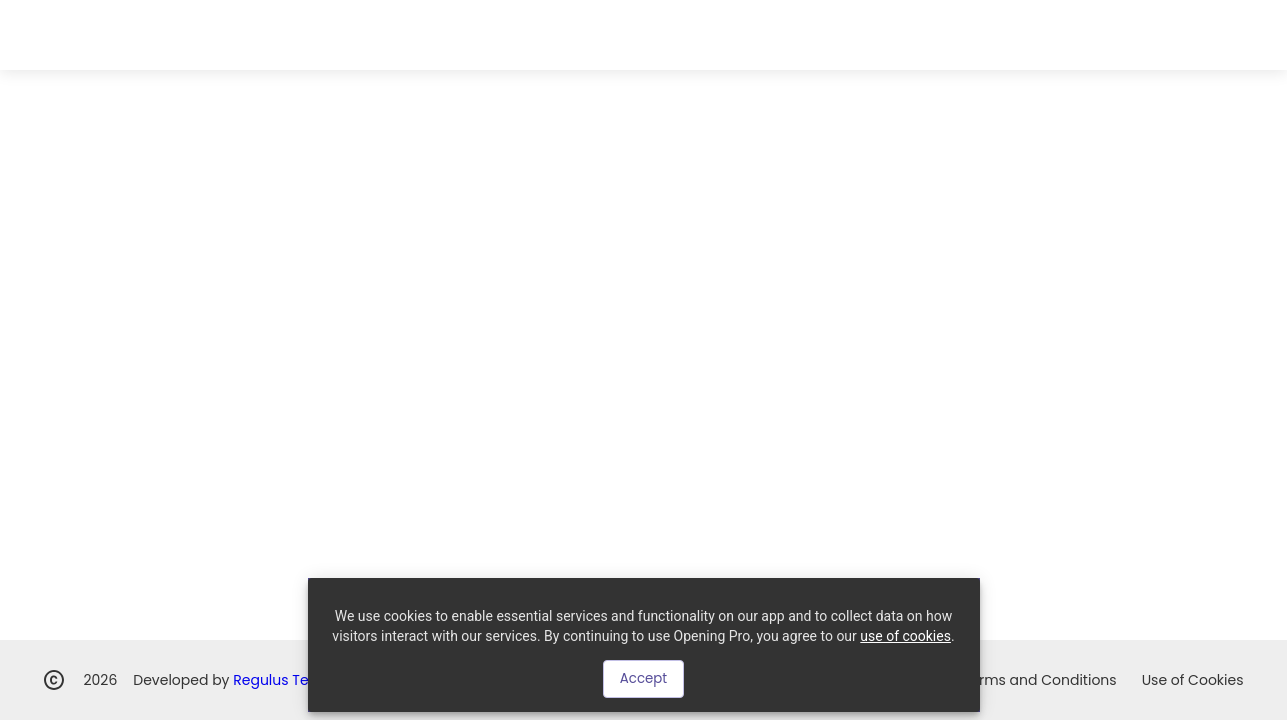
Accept (643, 678)
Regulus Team (281, 680)
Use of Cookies (1193, 680)
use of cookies (905, 636)
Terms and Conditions (1040, 680)
